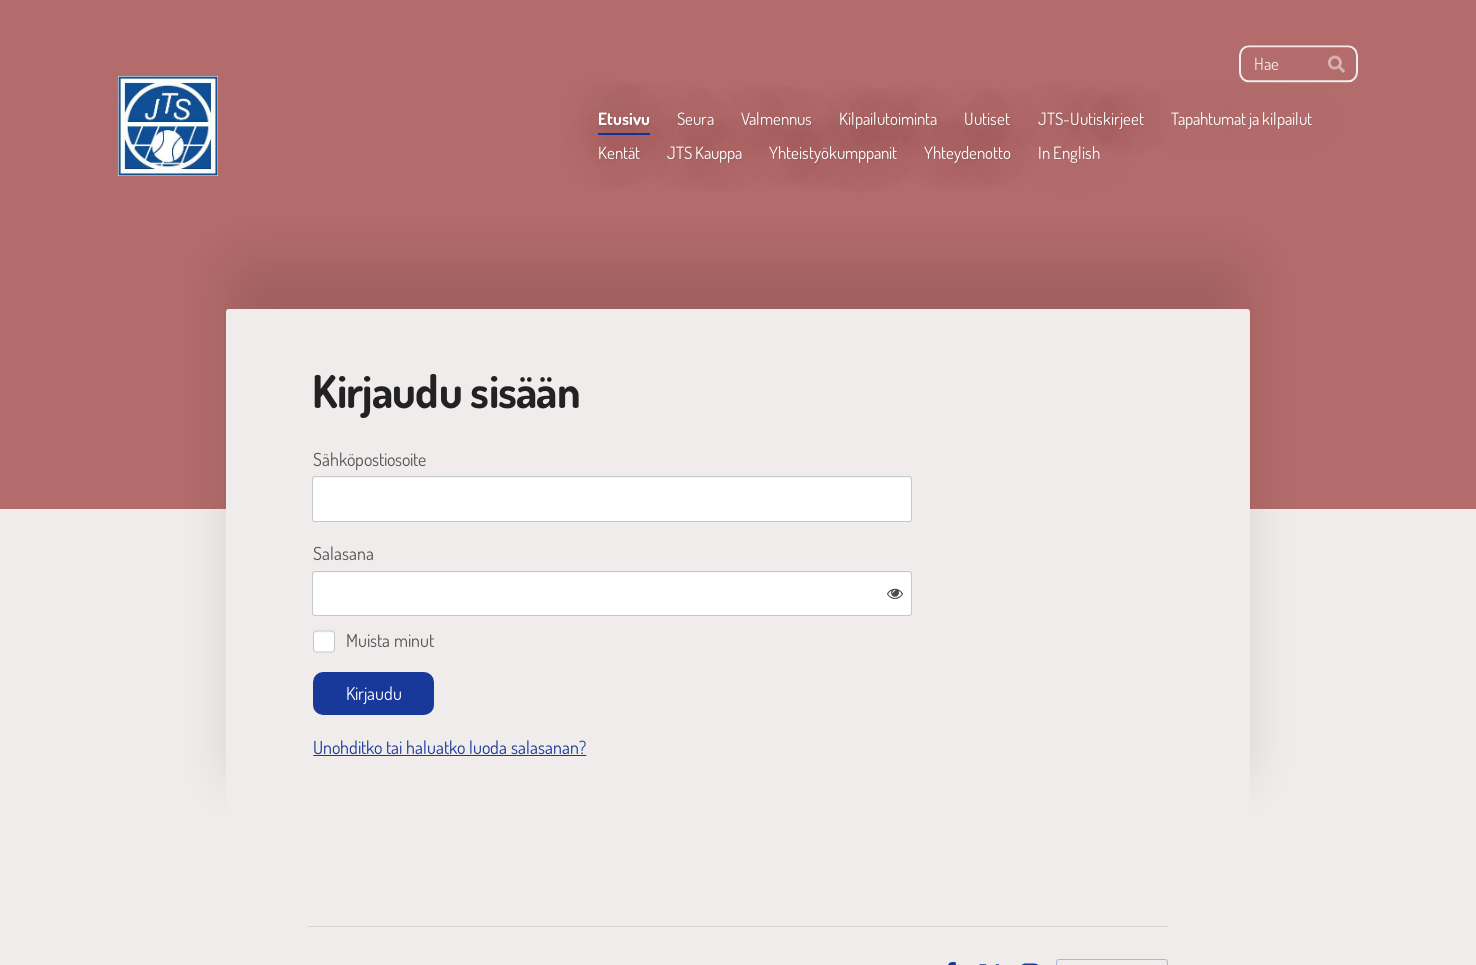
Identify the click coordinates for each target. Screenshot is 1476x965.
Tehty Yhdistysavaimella (1112, 908)
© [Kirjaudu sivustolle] (315, 907)
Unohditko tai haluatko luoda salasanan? (665, 682)
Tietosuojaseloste (868, 907)
